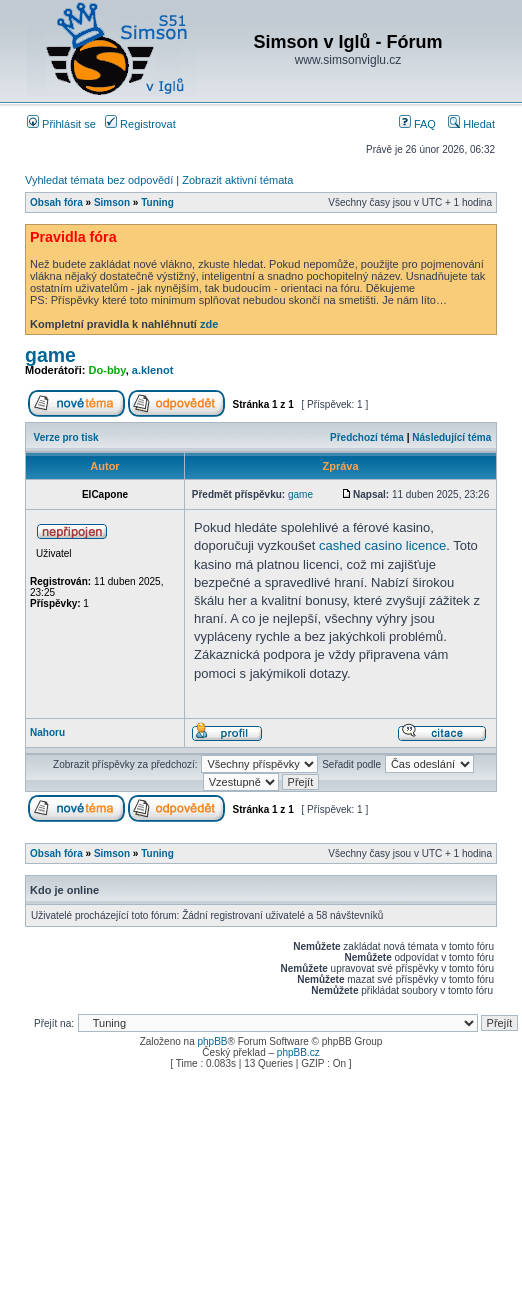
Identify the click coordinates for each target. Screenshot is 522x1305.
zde (209, 324)
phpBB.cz (298, 1052)
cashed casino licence (382, 545)
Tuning (157, 202)
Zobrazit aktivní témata (237, 180)
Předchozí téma (367, 437)
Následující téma (451, 437)
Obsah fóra (56, 202)
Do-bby (107, 370)
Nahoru (47, 732)
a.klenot (153, 370)
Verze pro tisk (66, 437)
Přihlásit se (61, 124)
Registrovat (140, 124)
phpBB (212, 1041)
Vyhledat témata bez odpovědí (99, 180)
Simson (112, 202)
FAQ (417, 124)
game (50, 355)
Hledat (471, 124)
